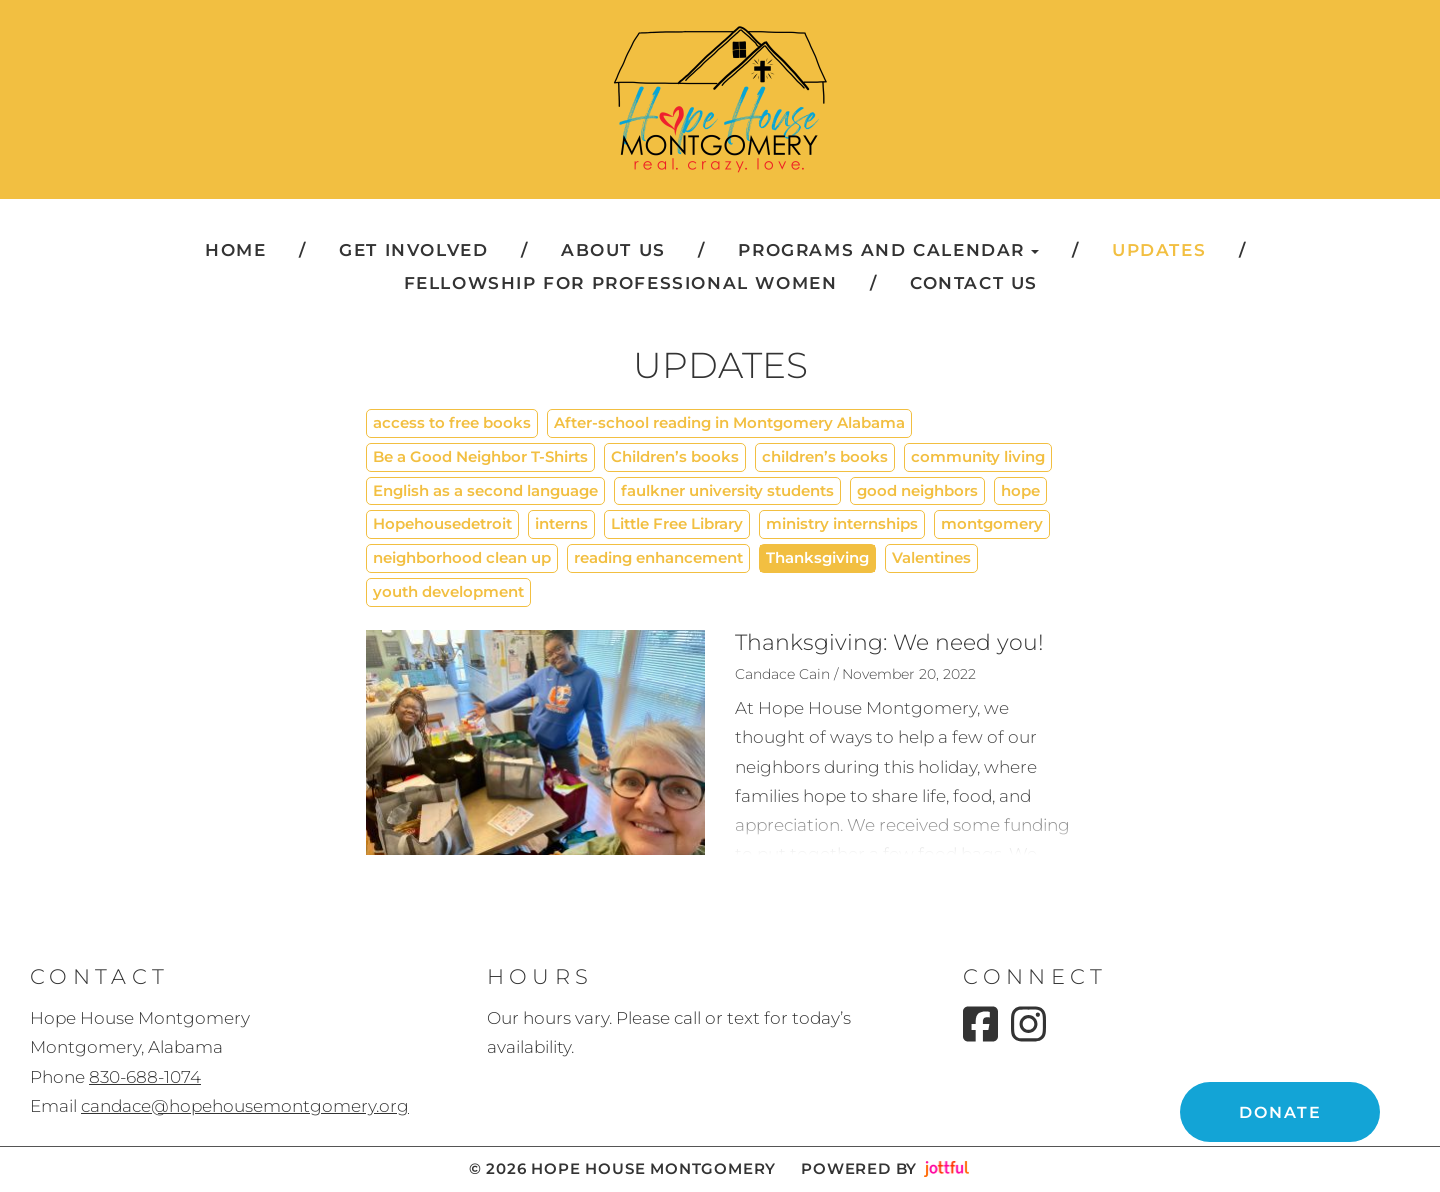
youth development (448, 591)
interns (561, 523)
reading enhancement (658, 557)
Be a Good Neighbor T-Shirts (480, 456)
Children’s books (675, 456)
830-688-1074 (145, 1077)
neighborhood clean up (462, 557)
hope (1020, 490)
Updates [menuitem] (1159, 250)
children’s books (825, 456)
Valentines (931, 557)
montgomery (992, 523)
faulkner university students (727, 490)
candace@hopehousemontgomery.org (245, 1106)
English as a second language (485, 490)
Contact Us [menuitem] (974, 283)
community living (978, 456)
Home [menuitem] (235, 250)
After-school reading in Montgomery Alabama (729, 422)
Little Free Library (677, 523)
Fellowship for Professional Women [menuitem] (621, 283)
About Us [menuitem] (613, 250)
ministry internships (842, 523)
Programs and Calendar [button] (888, 250)
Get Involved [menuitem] (413, 250)
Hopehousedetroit (442, 523)
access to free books (452, 422)
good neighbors (917, 490)
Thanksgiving (817, 557)
